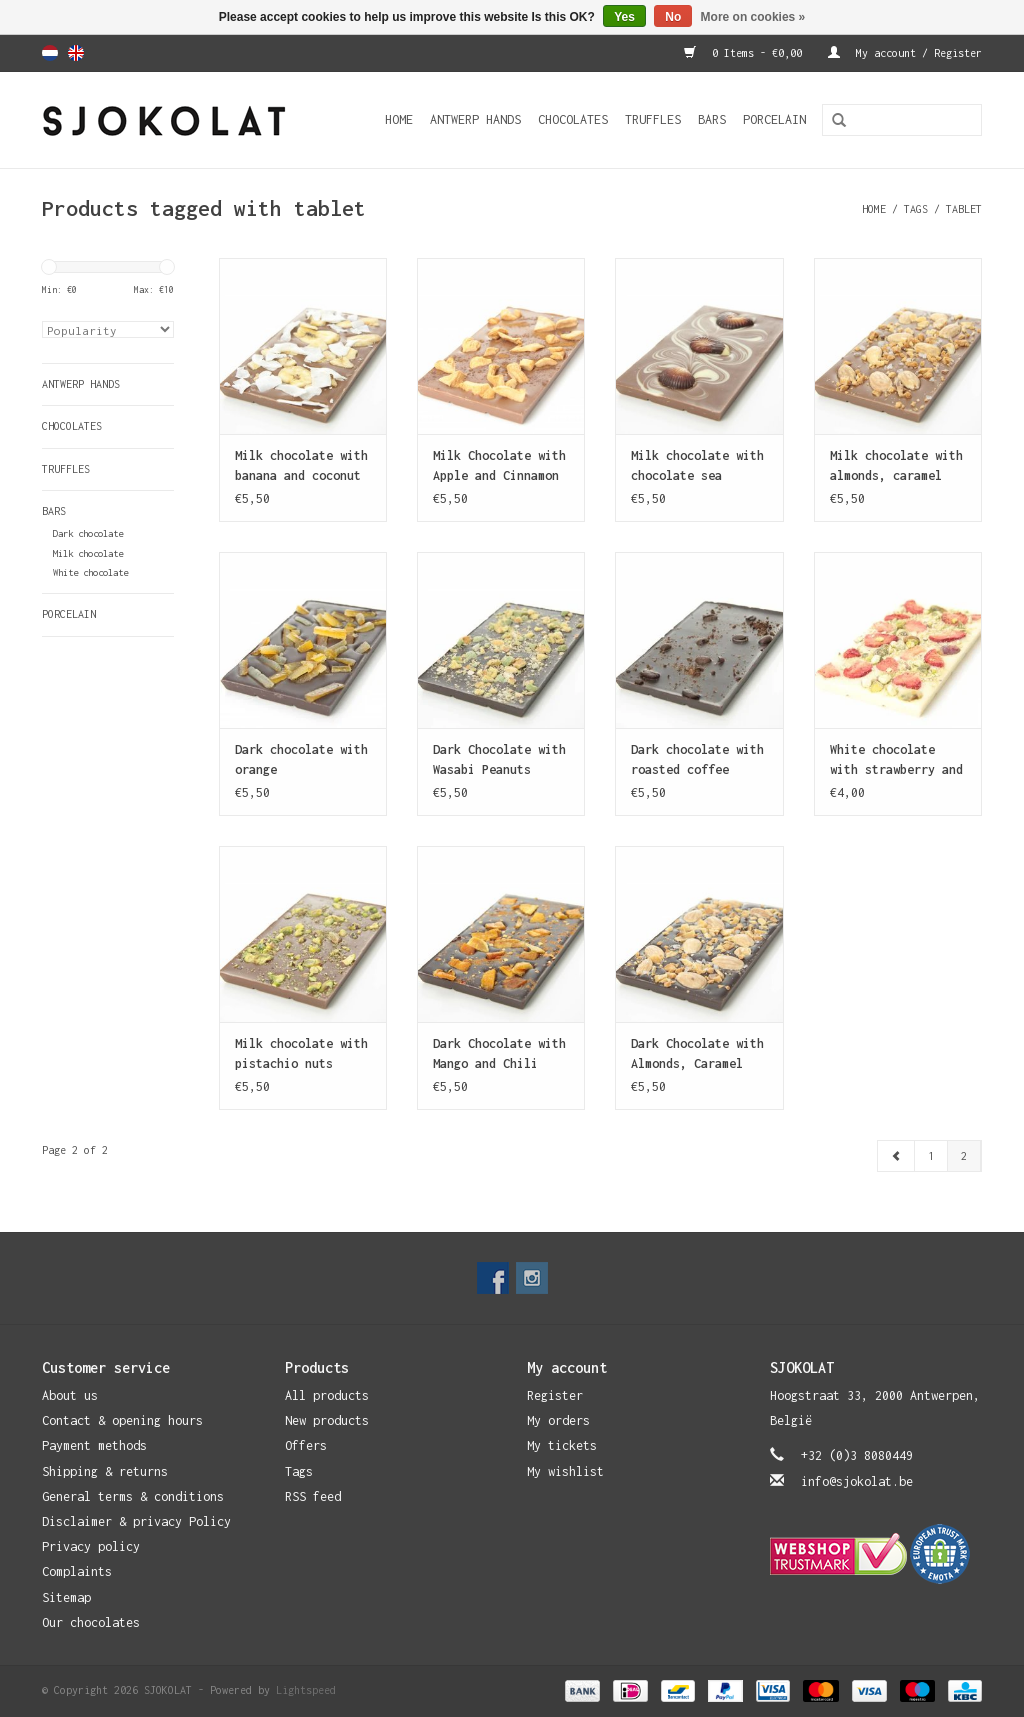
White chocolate (90, 572)
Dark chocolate (88, 533)
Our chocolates (91, 1622)
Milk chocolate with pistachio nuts (301, 1053)
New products (327, 1420)
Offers (306, 1445)
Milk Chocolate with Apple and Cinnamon (499, 465)
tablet (964, 209)
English (76, 53)
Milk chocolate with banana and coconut (301, 465)
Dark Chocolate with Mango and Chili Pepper (499, 1055)
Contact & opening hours (122, 1420)
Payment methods (94, 1445)
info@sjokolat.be (857, 1481)
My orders (558, 1420)
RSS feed (313, 1496)
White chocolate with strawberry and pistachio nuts (896, 761)
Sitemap (66, 1597)
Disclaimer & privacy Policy (136, 1521)
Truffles (653, 119)
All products (327, 1395)
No (673, 17)
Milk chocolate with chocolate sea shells (697, 467)
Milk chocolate (88, 553)
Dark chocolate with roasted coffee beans (697, 761)
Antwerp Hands (475, 119)
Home (399, 119)
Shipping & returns (105, 1471)
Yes (624, 17)
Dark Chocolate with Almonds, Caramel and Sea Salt (697, 1055)
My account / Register (905, 53)
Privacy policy (91, 1546)
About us (70, 1395)
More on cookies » (753, 17)
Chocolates (573, 119)
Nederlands (50, 53)
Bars (712, 119)
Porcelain (774, 119)
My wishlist (565, 1471)
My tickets (562, 1445)
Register (555, 1395)
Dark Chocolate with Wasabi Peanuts (499, 759)
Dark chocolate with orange (301, 759)
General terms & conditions (133, 1496)
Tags (916, 209)
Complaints (77, 1571)
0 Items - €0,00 (746, 53)
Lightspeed (306, 1690)
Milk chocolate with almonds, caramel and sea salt (896, 467)
